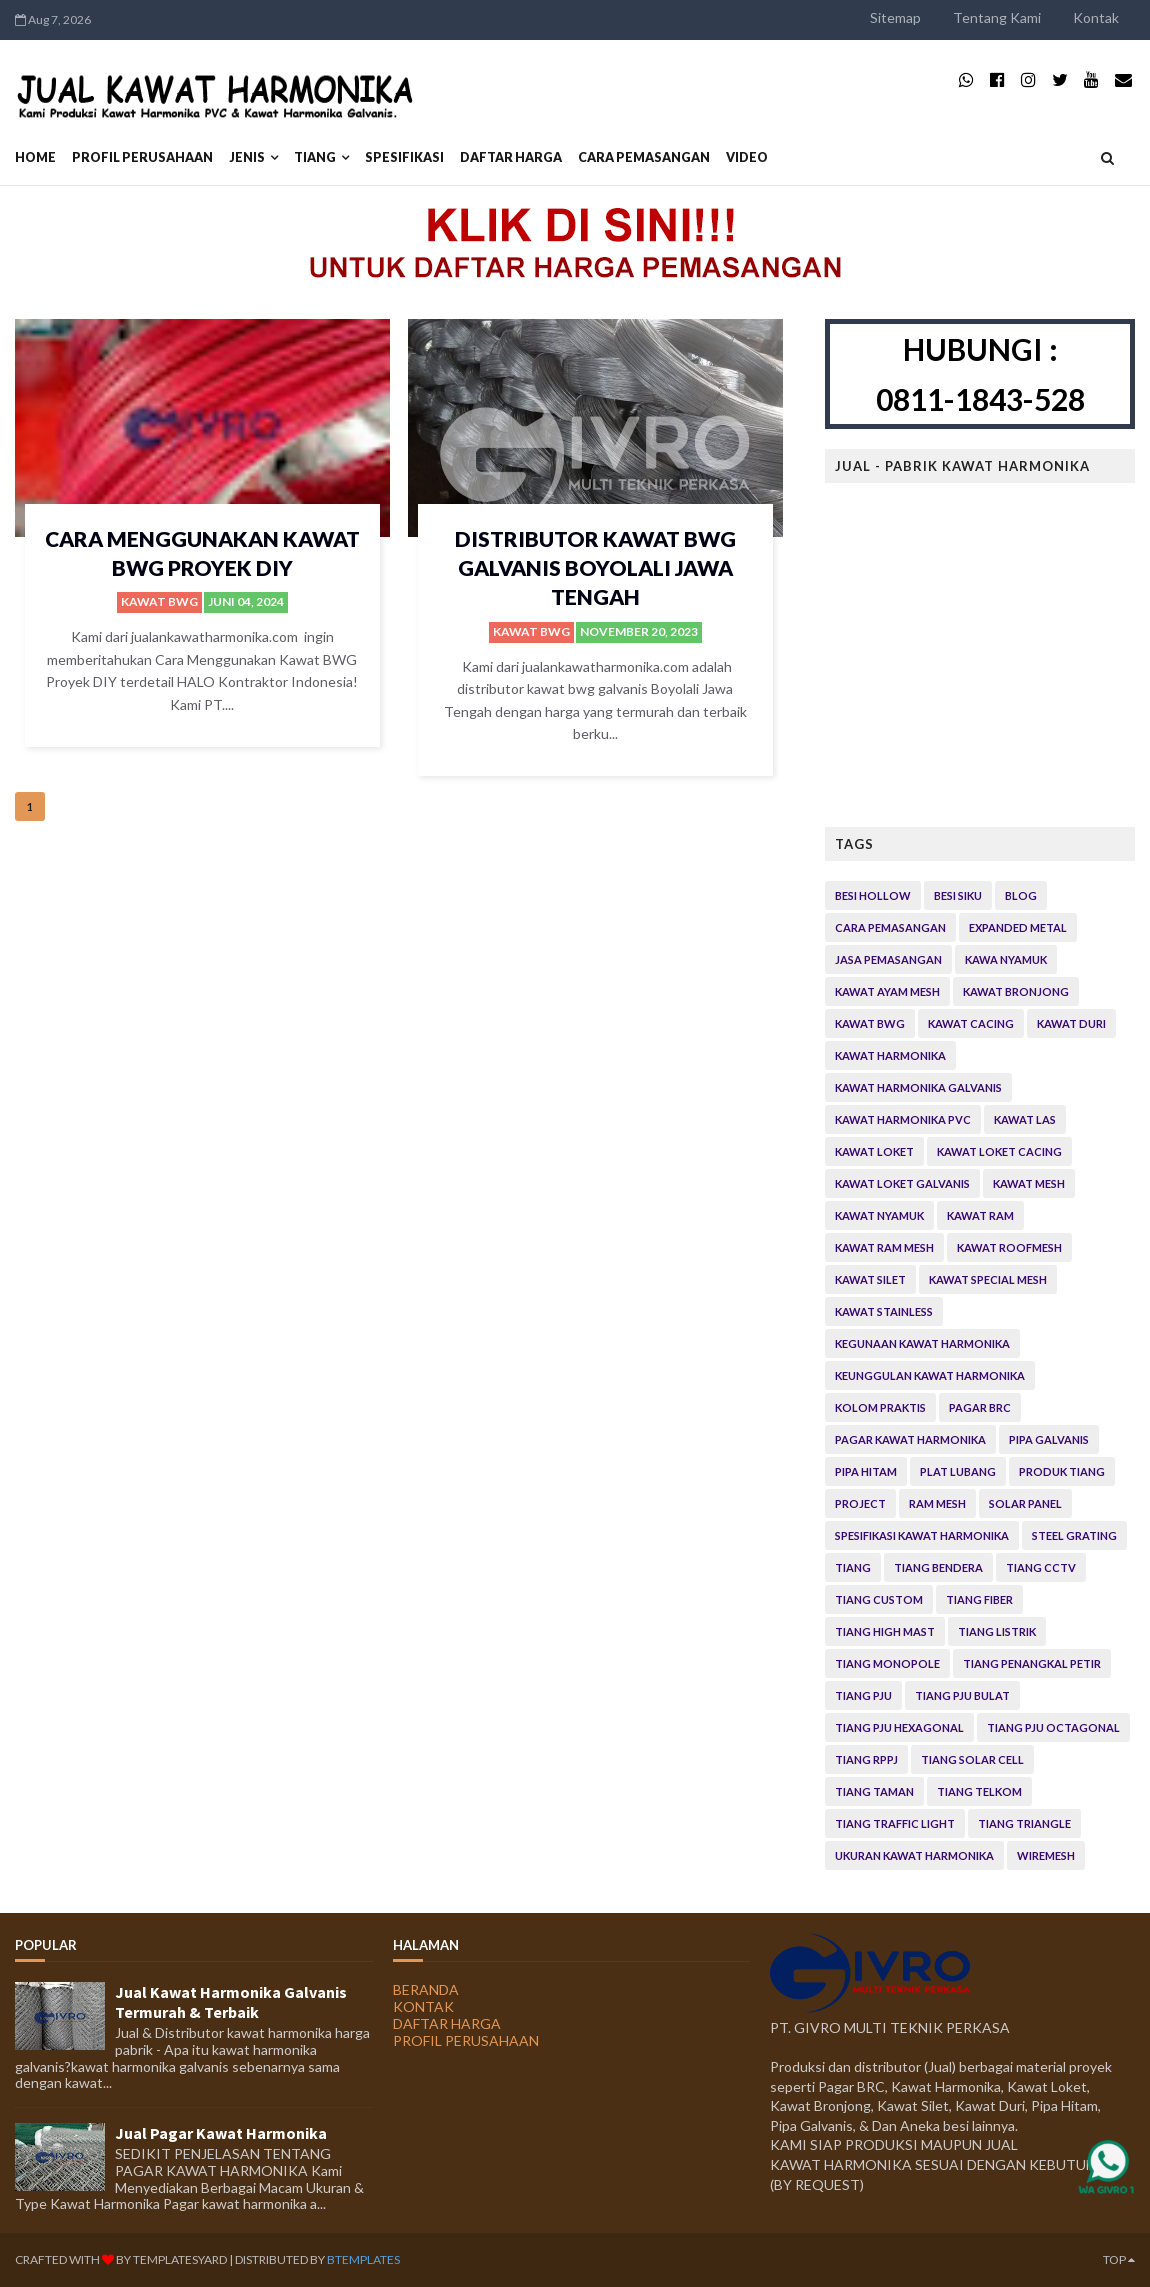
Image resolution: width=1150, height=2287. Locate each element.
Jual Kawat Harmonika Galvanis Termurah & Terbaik (231, 2002)
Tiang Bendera (938, 1567)
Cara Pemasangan (890, 927)
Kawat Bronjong (1016, 991)
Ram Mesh (937, 1503)
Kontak (1096, 17)
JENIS (247, 157)
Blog (1021, 895)
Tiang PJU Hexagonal (899, 1727)
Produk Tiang (1062, 1471)
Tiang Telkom (979, 1791)
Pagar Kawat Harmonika (910, 1439)
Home (35, 157)
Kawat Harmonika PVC (903, 1119)
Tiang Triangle (1024, 1823)
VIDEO (747, 157)
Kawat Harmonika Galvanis (918, 1087)
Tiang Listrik (997, 1631)
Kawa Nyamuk (1006, 959)
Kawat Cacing (971, 1023)
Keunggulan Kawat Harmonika (930, 1375)
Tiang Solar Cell (972, 1759)
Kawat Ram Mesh (884, 1247)
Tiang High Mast (885, 1631)
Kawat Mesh (1029, 1183)
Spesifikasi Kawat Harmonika (922, 1535)
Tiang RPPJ (866, 1759)
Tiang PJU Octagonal (1053, 1727)
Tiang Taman (874, 1791)
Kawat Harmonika (890, 1055)
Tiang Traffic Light (895, 1823)
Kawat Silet (870, 1279)
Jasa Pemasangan (888, 959)
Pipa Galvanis (1049, 1439)
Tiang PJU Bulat (962, 1695)
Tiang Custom (879, 1599)
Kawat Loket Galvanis (902, 1183)
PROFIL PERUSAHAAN (142, 157)
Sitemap (895, 17)
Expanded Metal (1018, 927)
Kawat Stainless (884, 1311)
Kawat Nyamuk (879, 1215)
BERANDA (426, 1989)
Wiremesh (1046, 1855)
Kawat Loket (874, 1151)
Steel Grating (1074, 1535)
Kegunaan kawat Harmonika (922, 1343)
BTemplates (363, 2259)
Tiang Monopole (887, 1663)
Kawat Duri (1071, 1023)
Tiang (315, 157)
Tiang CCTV (1041, 1567)
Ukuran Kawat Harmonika (914, 1855)
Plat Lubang (958, 1471)
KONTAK (423, 2006)
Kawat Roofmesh (1009, 1247)
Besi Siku (958, 895)
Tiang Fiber (979, 1599)
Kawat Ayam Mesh (887, 991)
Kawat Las (1025, 1119)
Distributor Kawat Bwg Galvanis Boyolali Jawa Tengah (595, 568)
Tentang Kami (997, 17)
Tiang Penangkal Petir (1032, 1663)
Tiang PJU (863, 1695)
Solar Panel (1025, 1503)
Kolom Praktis (880, 1407)
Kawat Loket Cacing (999, 1151)
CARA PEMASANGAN (644, 157)
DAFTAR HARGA (511, 157)
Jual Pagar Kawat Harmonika (221, 2133)
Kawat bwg (159, 601)
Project (860, 1503)
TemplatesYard (180, 2259)
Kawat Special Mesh (988, 1279)
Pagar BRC (980, 1407)
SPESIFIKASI (404, 157)
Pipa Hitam (866, 1471)
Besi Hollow (873, 895)
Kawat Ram (980, 1215)
